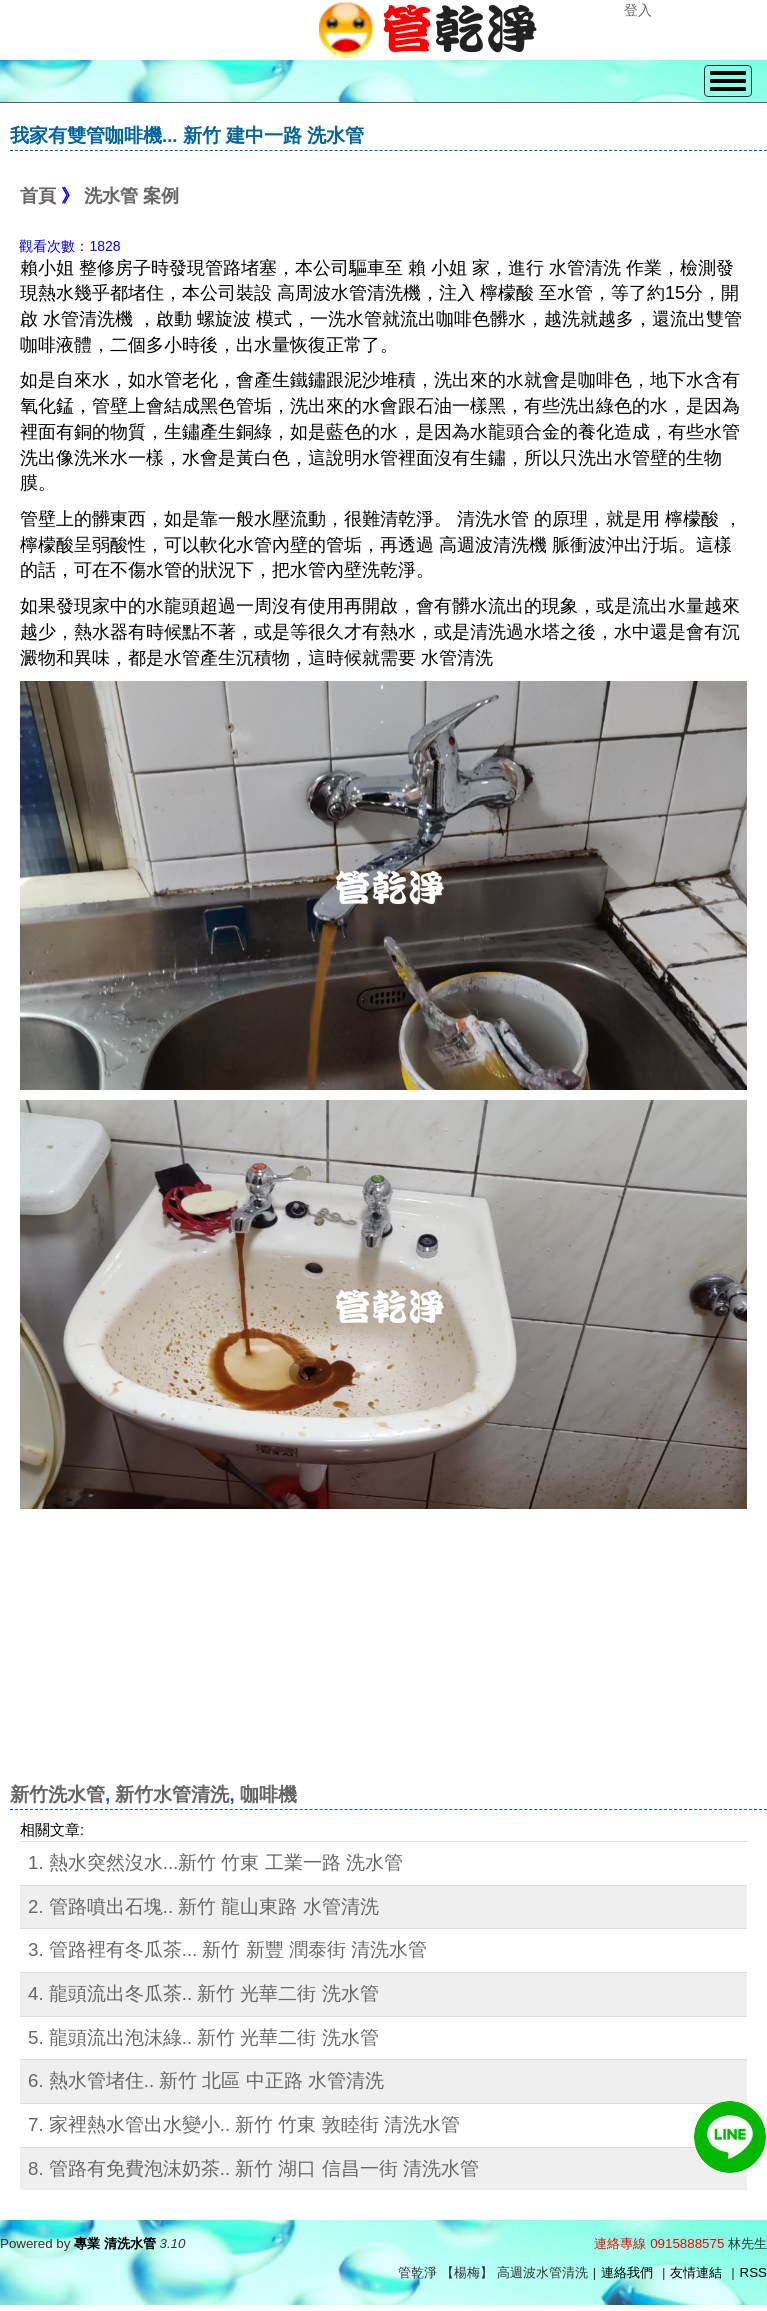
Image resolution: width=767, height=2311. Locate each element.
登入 (638, 10)
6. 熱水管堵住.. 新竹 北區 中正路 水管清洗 (206, 2080)
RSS (753, 2272)
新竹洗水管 (57, 1794)
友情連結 (696, 2272)
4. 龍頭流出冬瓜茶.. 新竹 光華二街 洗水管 (203, 1993)
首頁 (38, 196)
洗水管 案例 (131, 196)
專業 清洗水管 (115, 2243)
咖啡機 (268, 1794)
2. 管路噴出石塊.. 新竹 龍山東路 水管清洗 (203, 1906)
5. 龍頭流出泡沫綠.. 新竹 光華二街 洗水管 (203, 2037)
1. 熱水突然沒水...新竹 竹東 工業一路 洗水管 (215, 1862)
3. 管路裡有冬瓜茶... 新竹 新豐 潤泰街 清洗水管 (227, 1949)
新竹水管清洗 (172, 1794)
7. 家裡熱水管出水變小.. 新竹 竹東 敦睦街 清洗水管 (244, 2124)
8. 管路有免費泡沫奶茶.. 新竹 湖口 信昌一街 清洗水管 (253, 2168)
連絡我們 (627, 2272)
